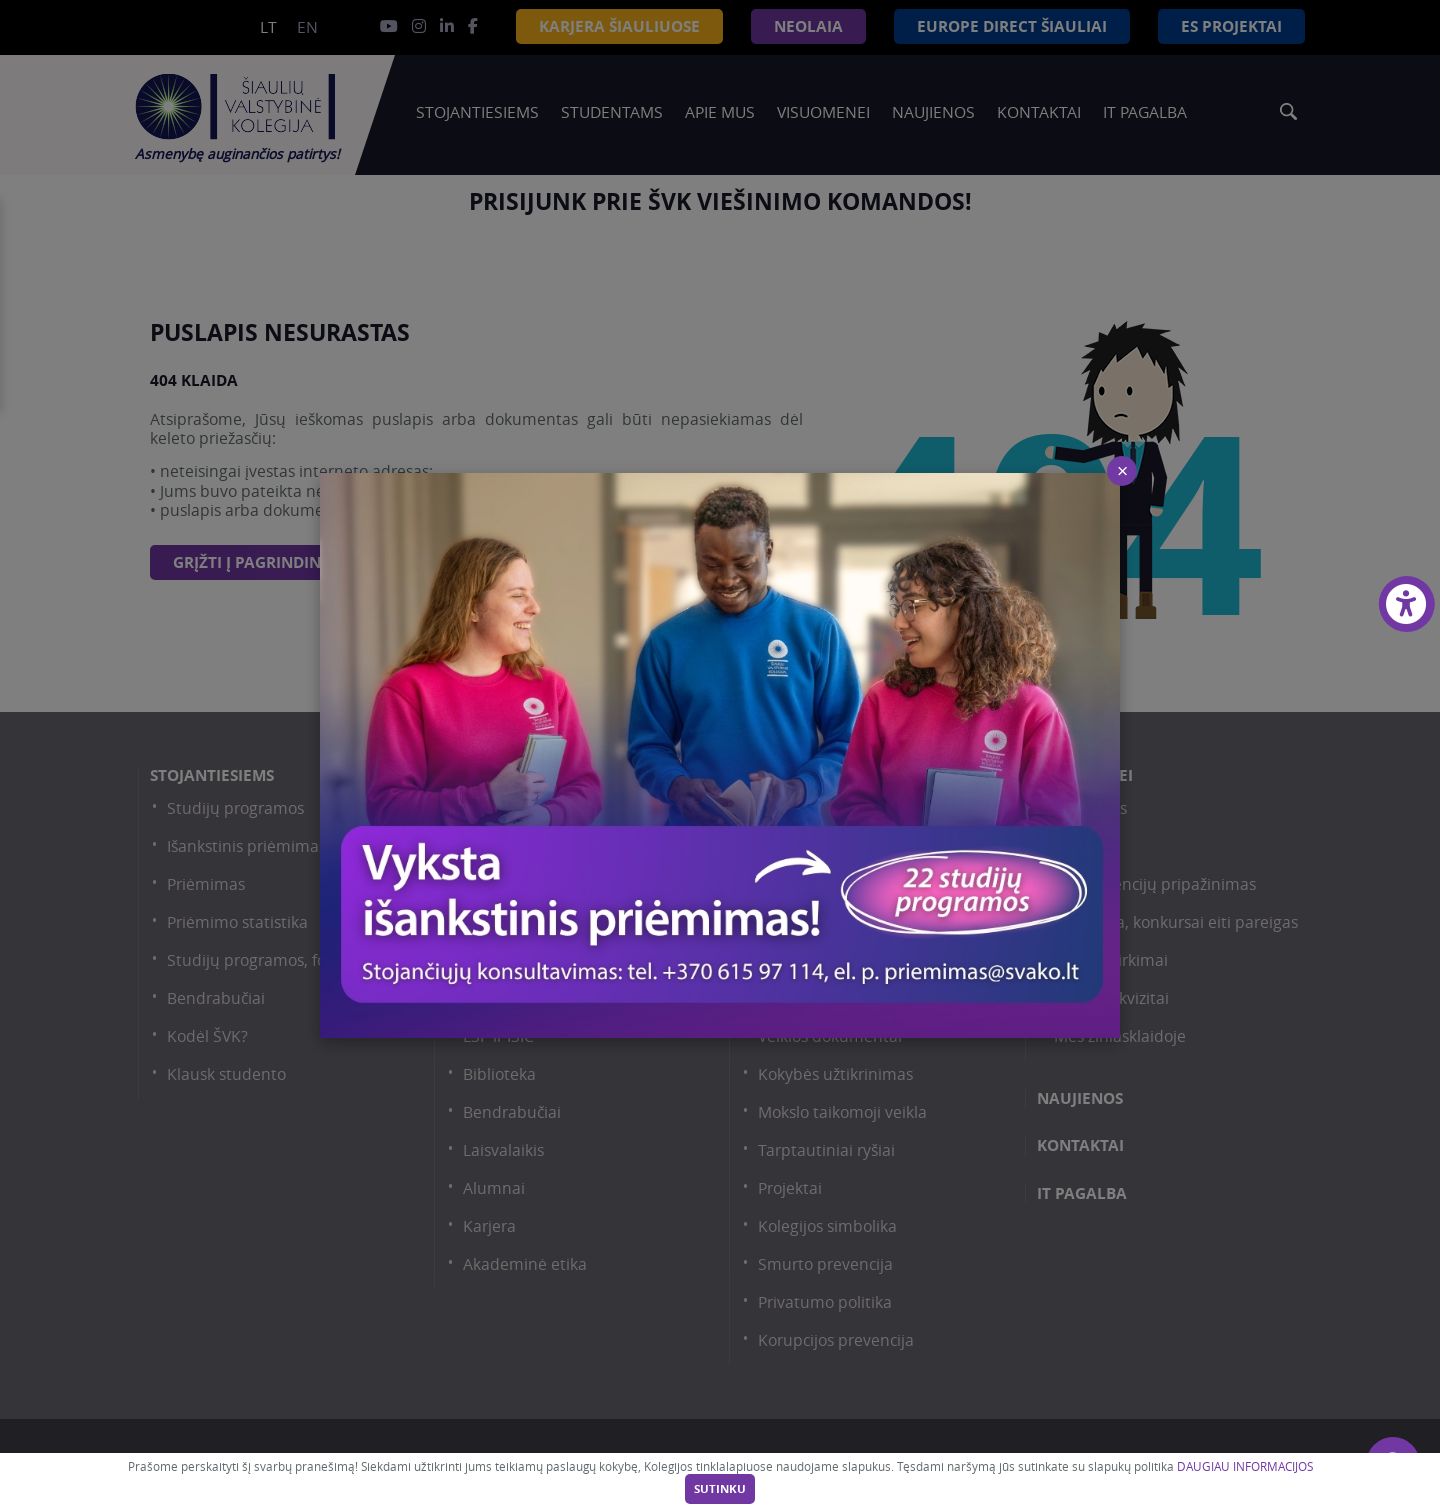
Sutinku (720, 1489)
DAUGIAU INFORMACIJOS (1245, 1466)
